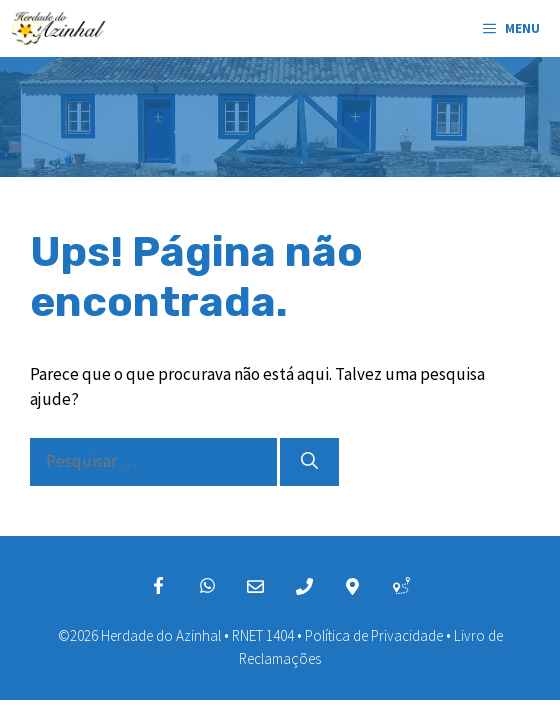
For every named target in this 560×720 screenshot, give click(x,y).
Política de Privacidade (374, 635)
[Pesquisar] (309, 462)
